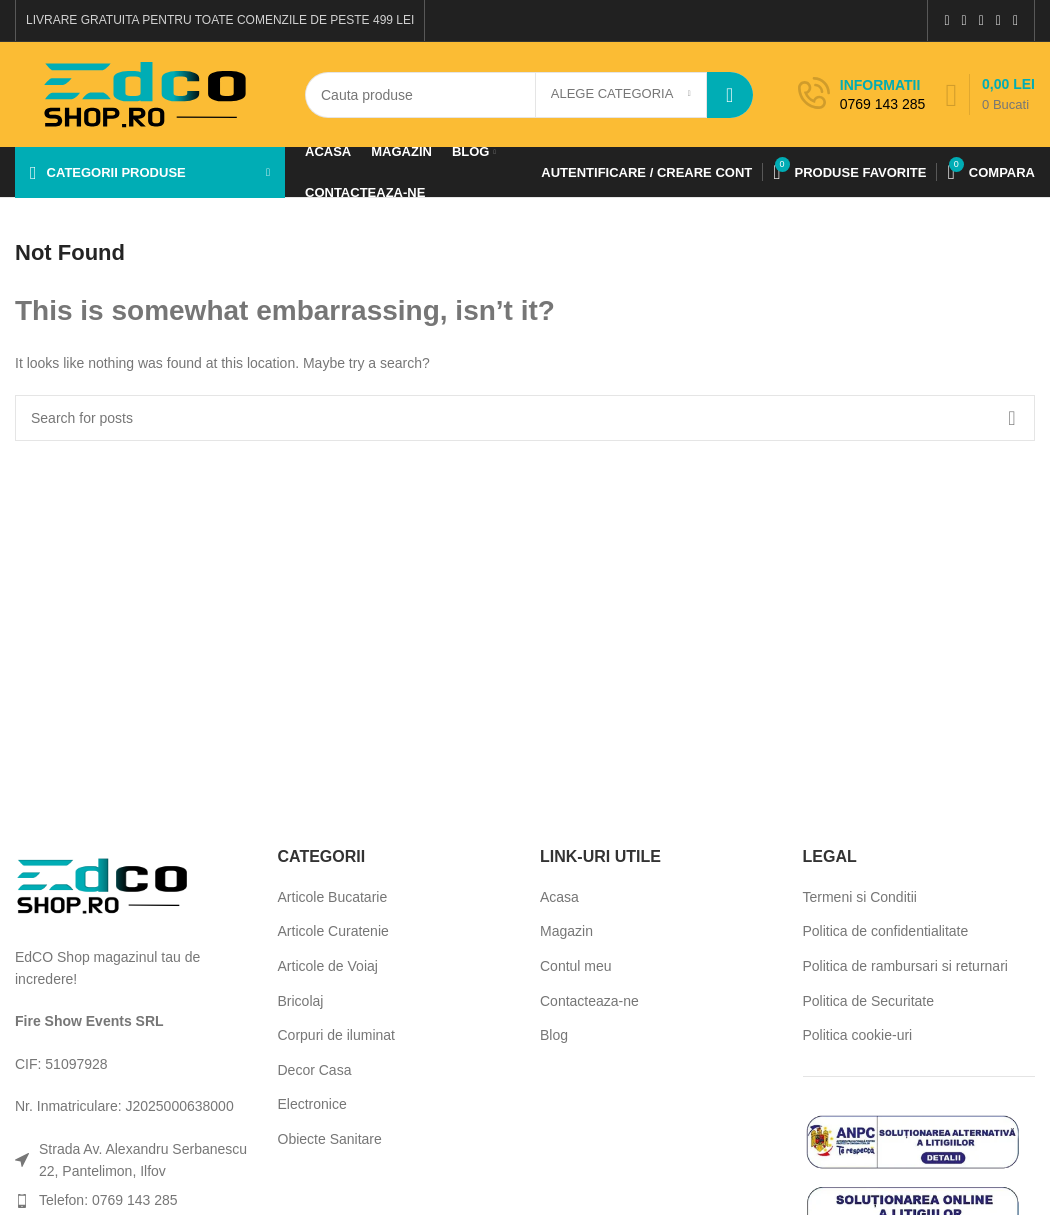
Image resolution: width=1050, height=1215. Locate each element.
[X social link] (964, 20)
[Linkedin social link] (998, 20)
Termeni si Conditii (860, 897)
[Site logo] (145, 93)
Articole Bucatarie (333, 897)
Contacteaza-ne (589, 1001)
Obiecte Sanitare (330, 1139)
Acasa (559, 897)
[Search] (529, 95)
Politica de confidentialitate (886, 931)
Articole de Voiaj (328, 966)
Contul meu (576, 966)
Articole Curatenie (333, 931)
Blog (554, 1035)
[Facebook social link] (946, 20)
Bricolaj (301, 1001)
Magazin (566, 931)
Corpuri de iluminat (337, 1035)
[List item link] (131, 1200)
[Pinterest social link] (981, 20)
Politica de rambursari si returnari (905, 966)
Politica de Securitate (869, 1001)
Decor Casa (315, 1070)
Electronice (312, 1104)
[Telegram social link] (1015, 20)
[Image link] (102, 884)
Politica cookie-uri (858, 1035)
